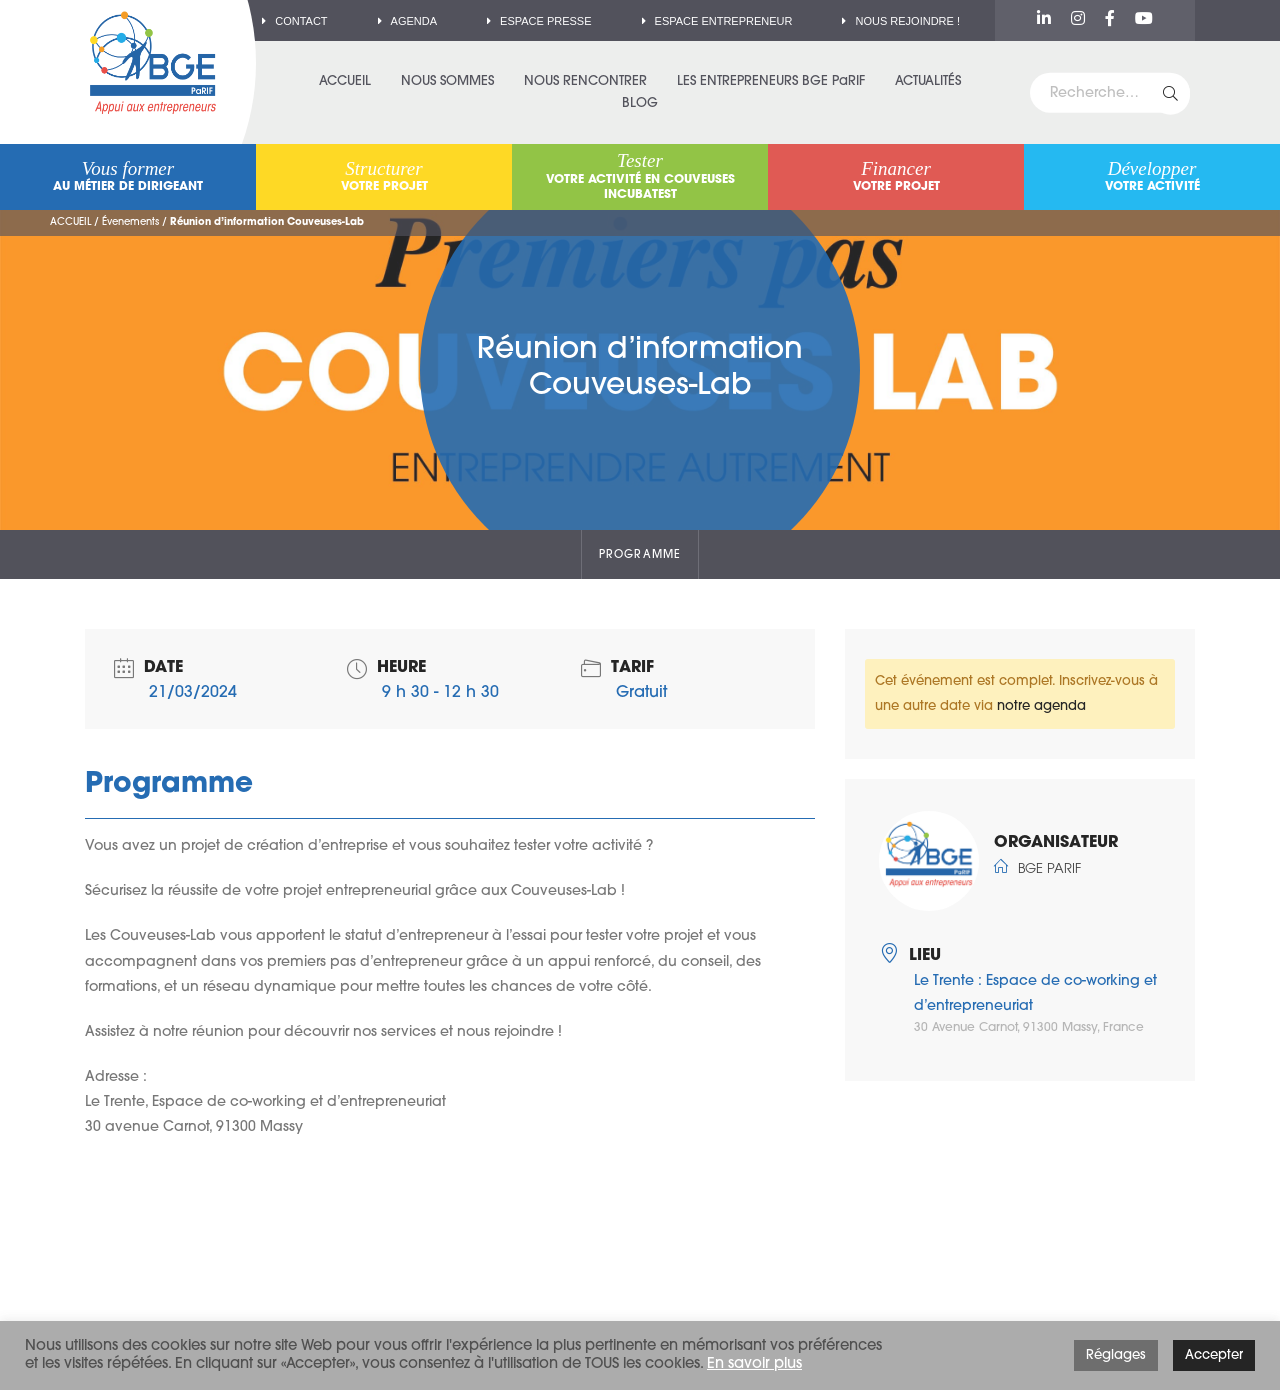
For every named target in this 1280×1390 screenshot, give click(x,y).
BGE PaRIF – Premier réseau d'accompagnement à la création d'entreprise (153, 62)
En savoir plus (754, 1364)
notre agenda (1041, 706)
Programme (640, 555)
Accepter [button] (1214, 1355)
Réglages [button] (1116, 1355)
